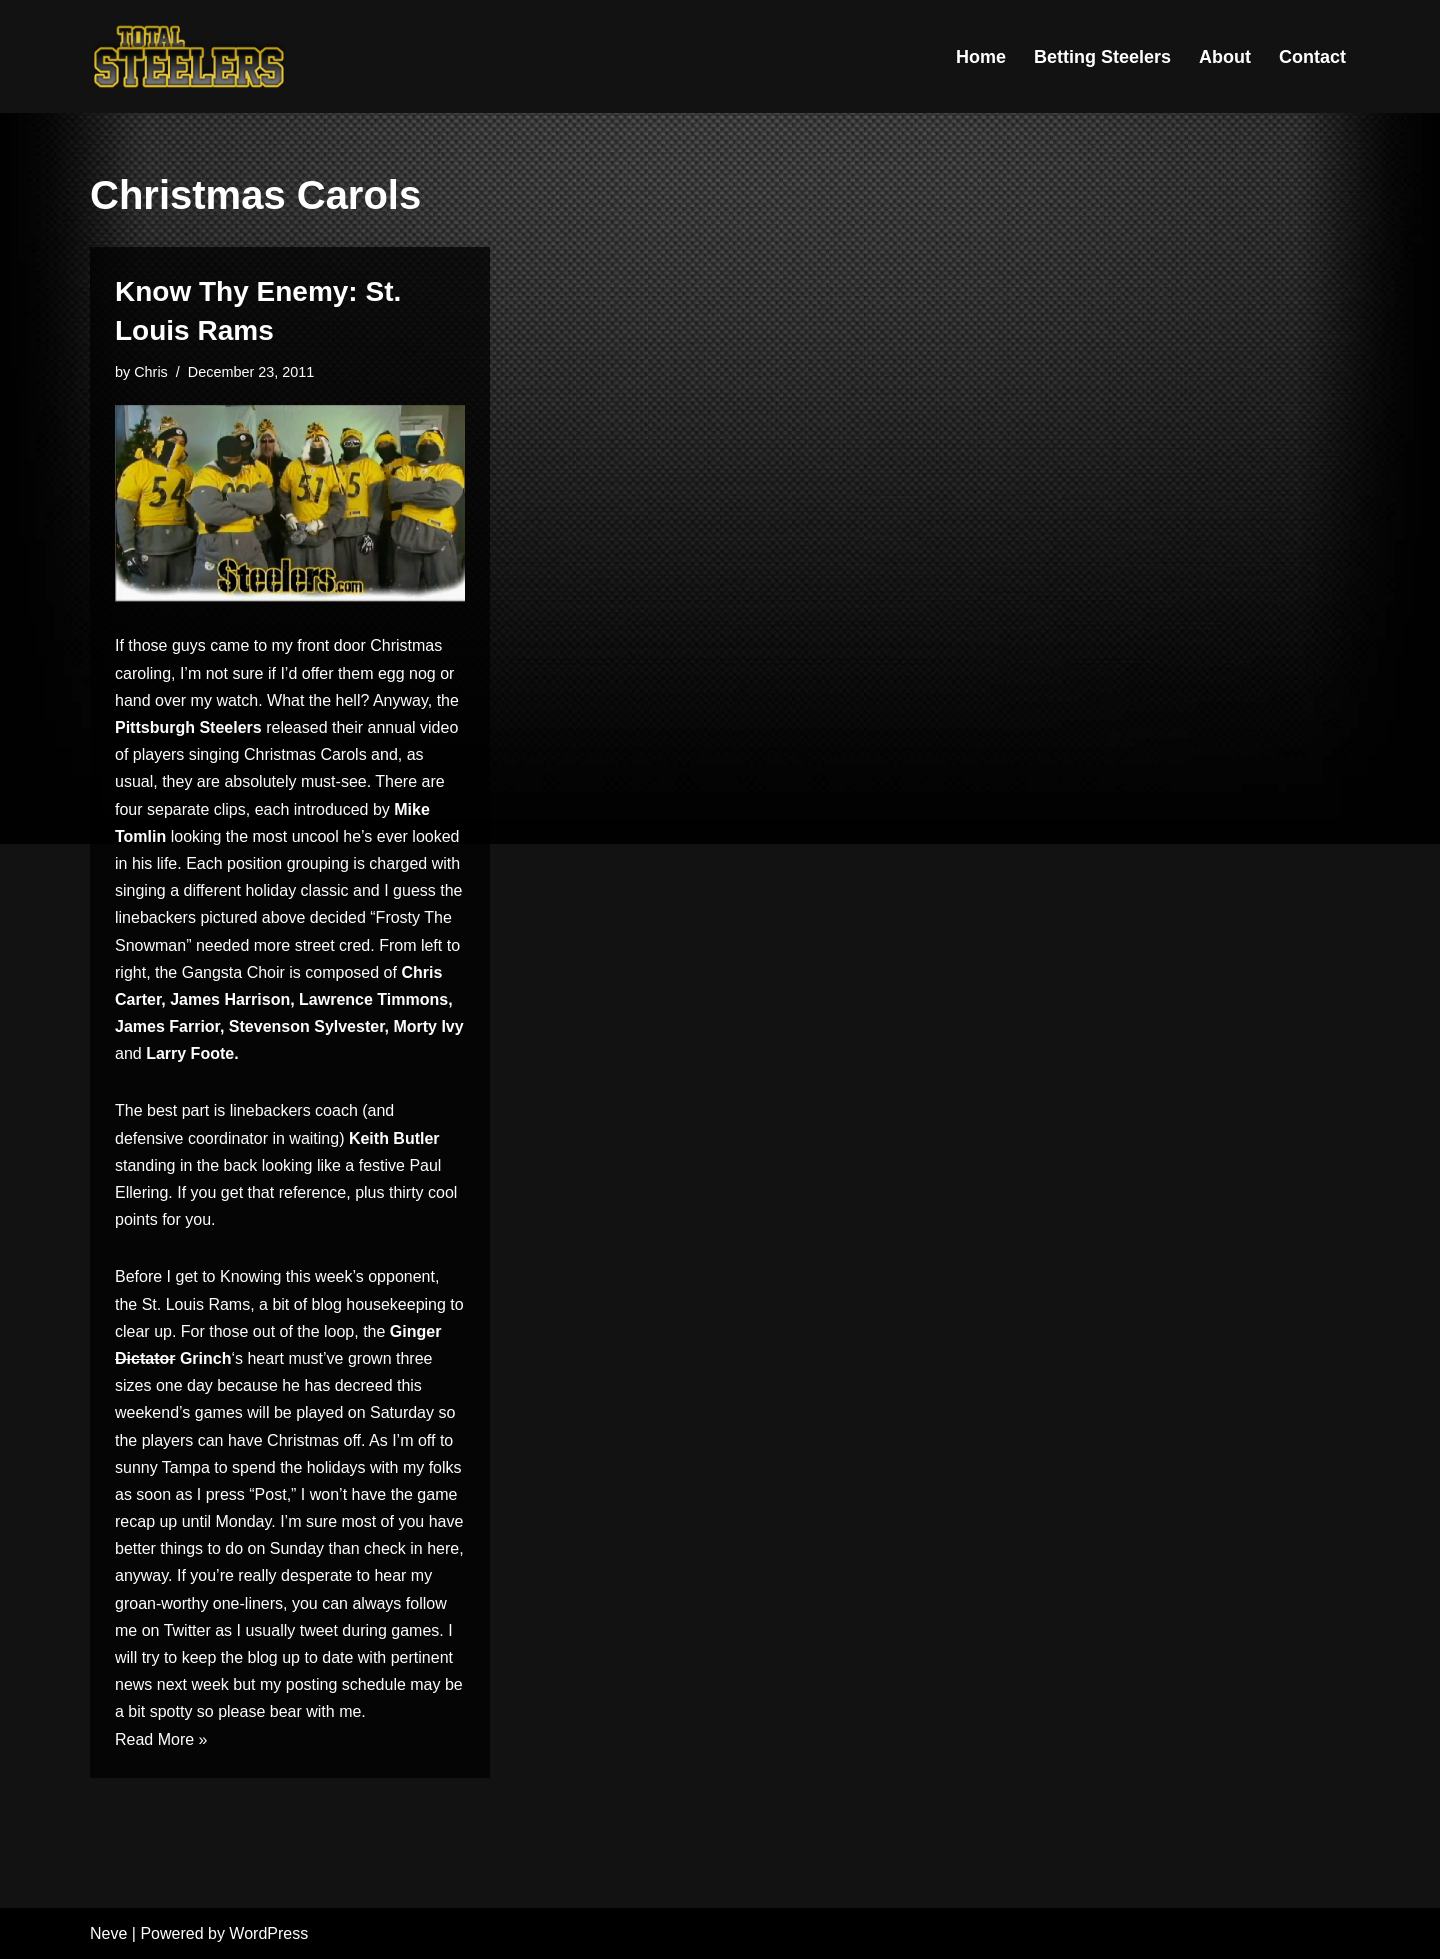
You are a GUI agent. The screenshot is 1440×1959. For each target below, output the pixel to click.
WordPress (268, 1933)
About (1225, 57)
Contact (1312, 57)
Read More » (161, 1739)
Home (981, 57)
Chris (151, 372)
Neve (108, 1933)
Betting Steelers (1102, 57)
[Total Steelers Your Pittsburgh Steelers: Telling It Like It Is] (190, 56)
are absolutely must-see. (284, 781)
